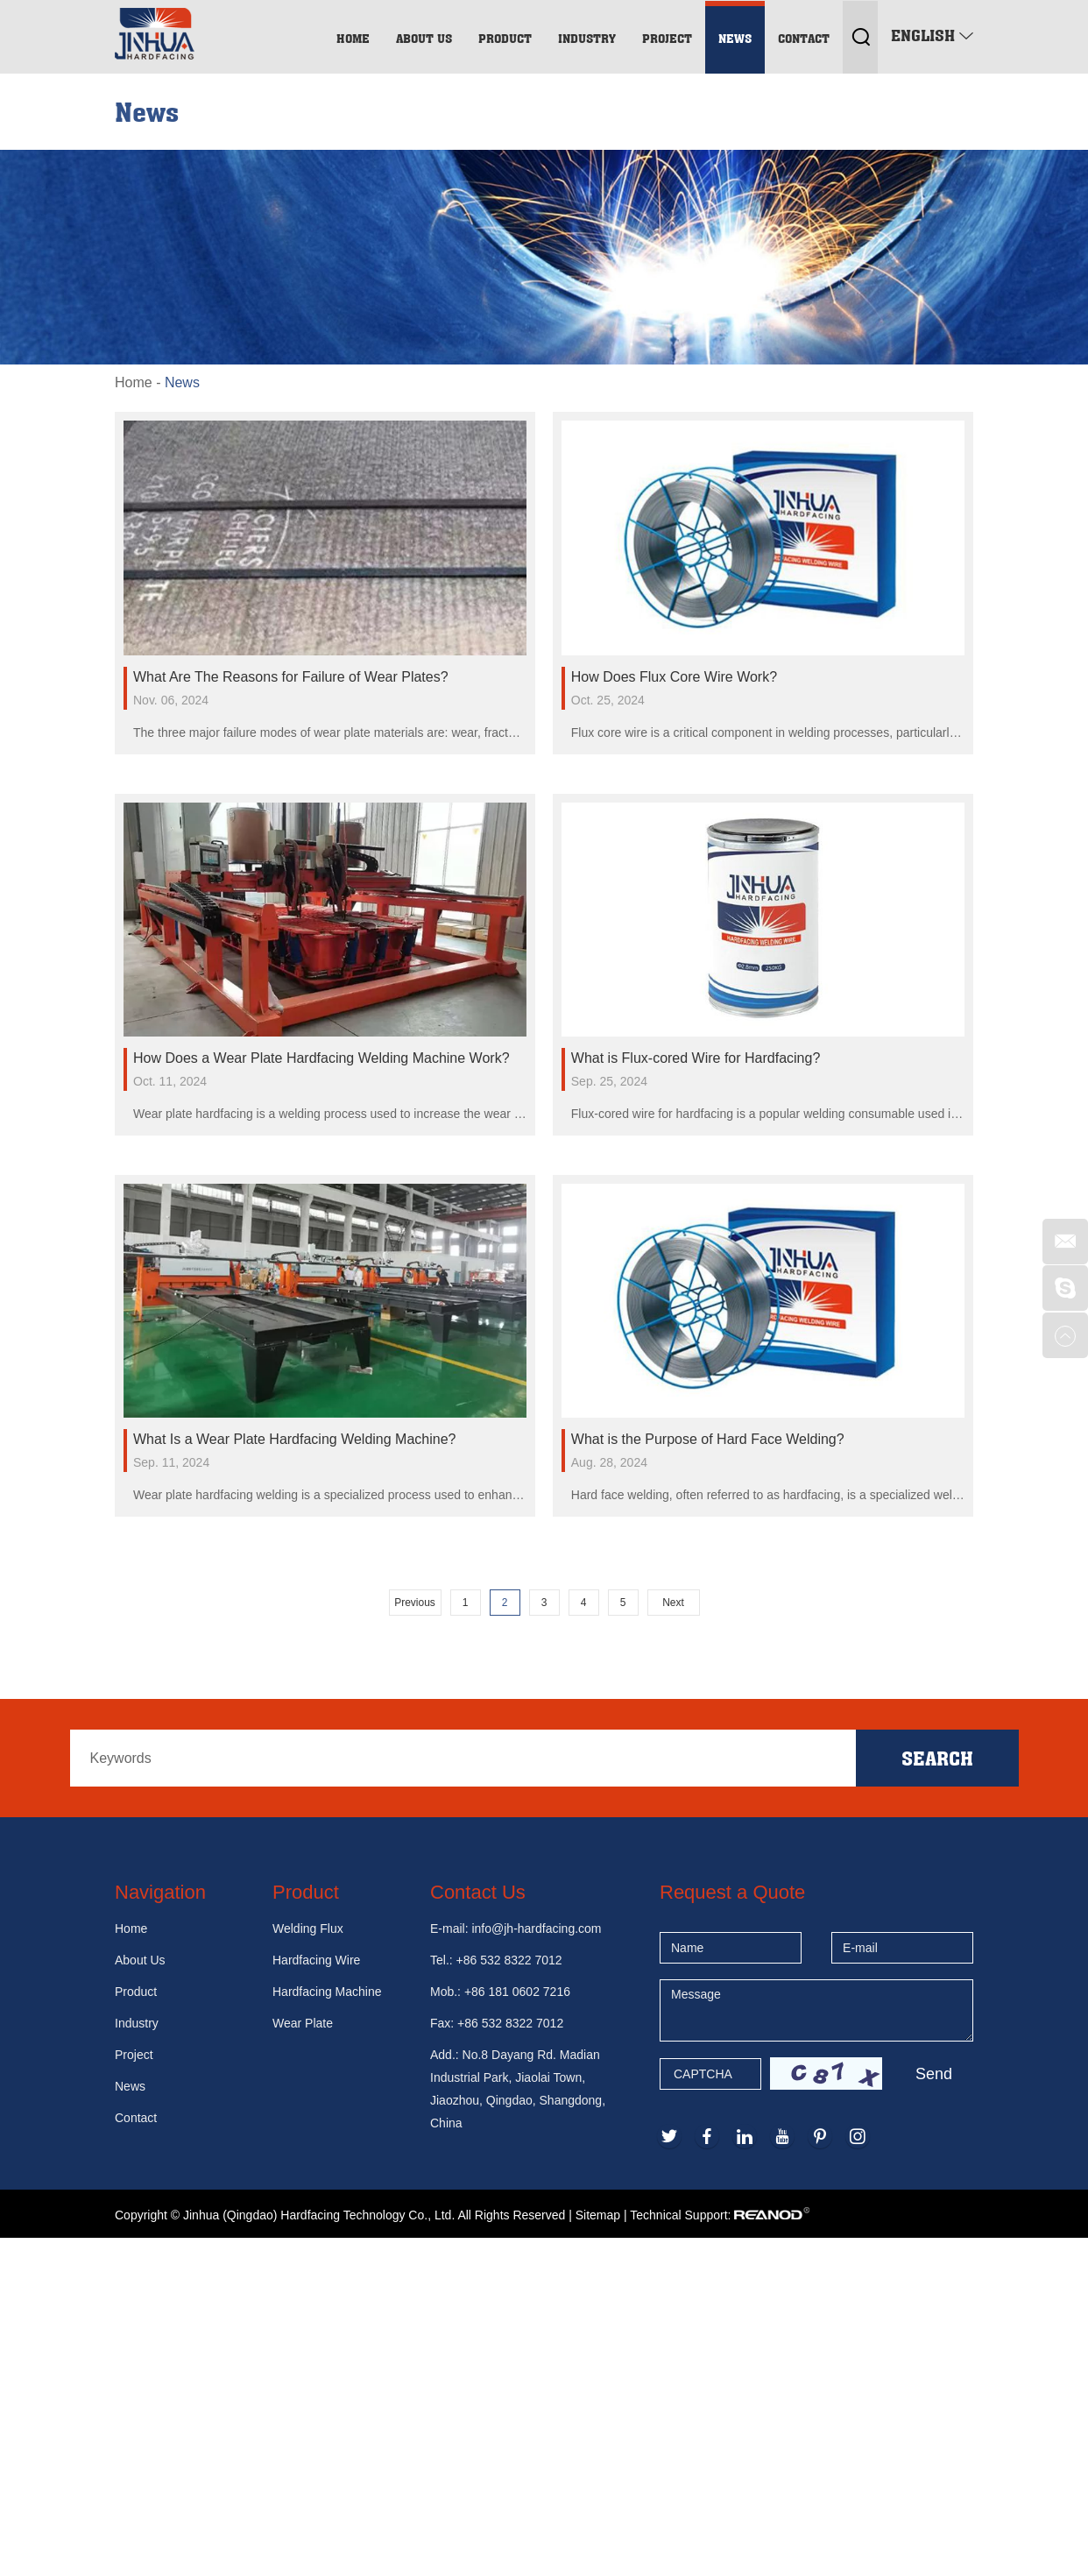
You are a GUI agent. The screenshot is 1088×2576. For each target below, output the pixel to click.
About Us (424, 38)
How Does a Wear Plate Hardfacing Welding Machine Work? (321, 1058)
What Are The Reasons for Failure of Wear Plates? (291, 676)
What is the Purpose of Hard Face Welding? (707, 1439)
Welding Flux (307, 1928)
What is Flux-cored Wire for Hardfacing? (696, 1058)
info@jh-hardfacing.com (536, 1928)
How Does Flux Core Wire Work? (674, 676)
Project (667, 38)
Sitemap (598, 2215)
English (932, 35)
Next (673, 1602)
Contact (804, 38)
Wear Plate (302, 2023)
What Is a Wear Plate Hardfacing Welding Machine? (294, 1439)
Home (353, 38)
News (735, 38)
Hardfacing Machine (327, 1992)
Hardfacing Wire (316, 1960)
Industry (587, 38)
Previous (414, 1602)
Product (505, 38)
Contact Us (478, 1892)
